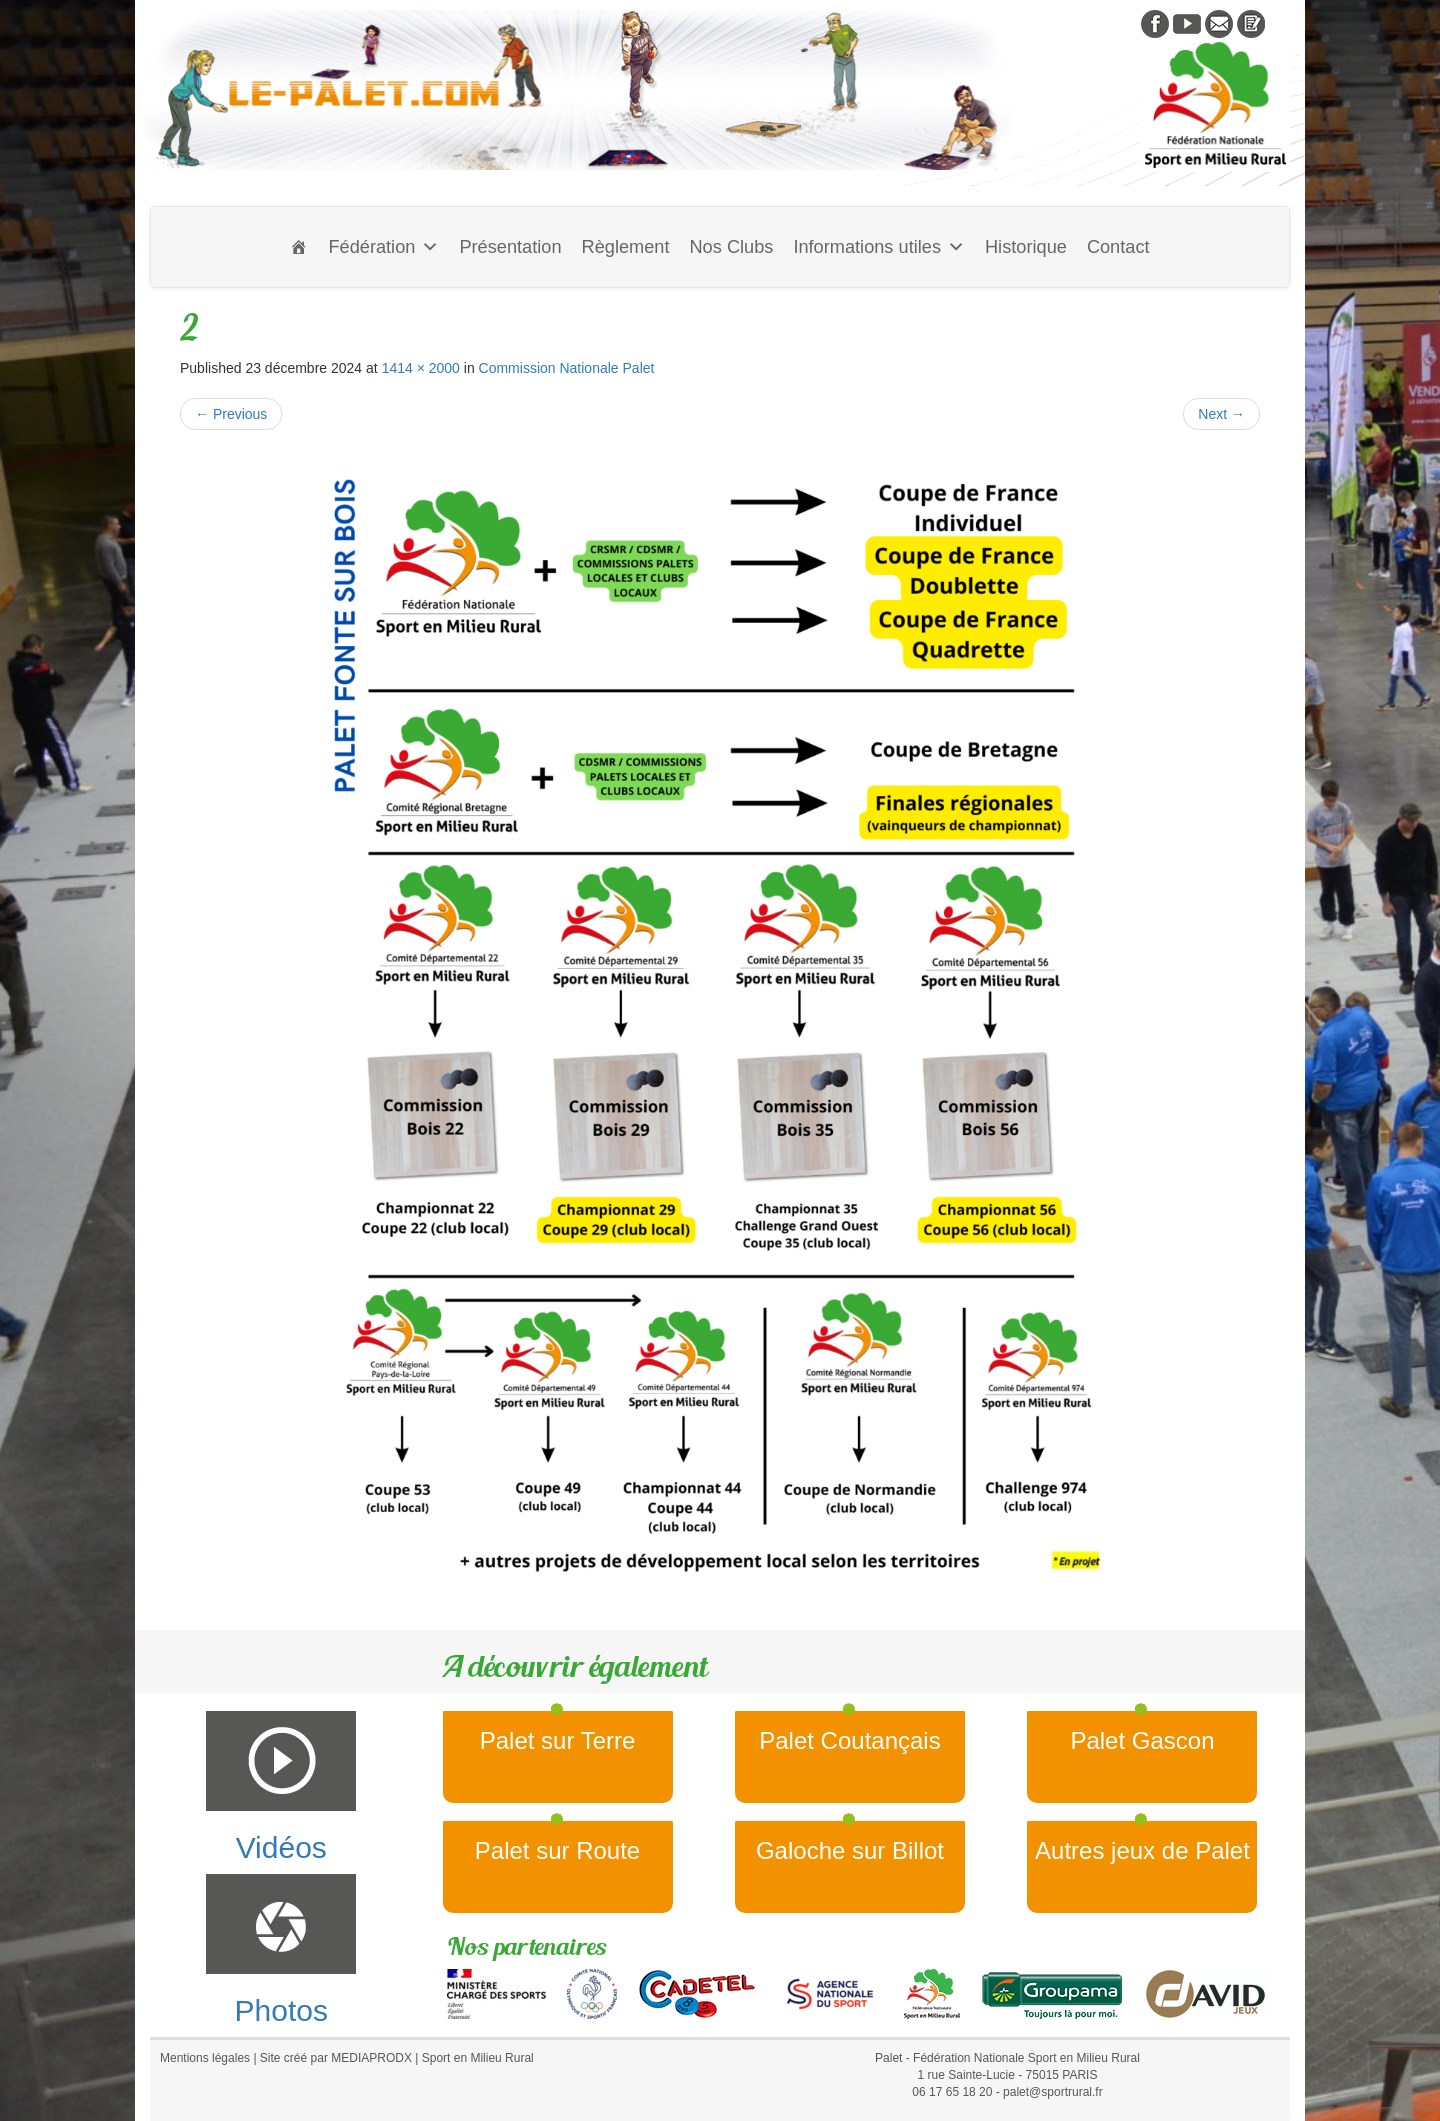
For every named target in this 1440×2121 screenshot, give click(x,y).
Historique (1026, 247)
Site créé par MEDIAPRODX (336, 2058)
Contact (1118, 247)
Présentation (510, 247)
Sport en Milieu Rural (478, 2058)
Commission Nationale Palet (567, 368)
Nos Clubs (731, 247)
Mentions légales (205, 2058)
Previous (231, 414)
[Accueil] (299, 247)
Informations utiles (879, 247)
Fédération (383, 247)
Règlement (626, 247)
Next (1221, 414)
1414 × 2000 (421, 368)
